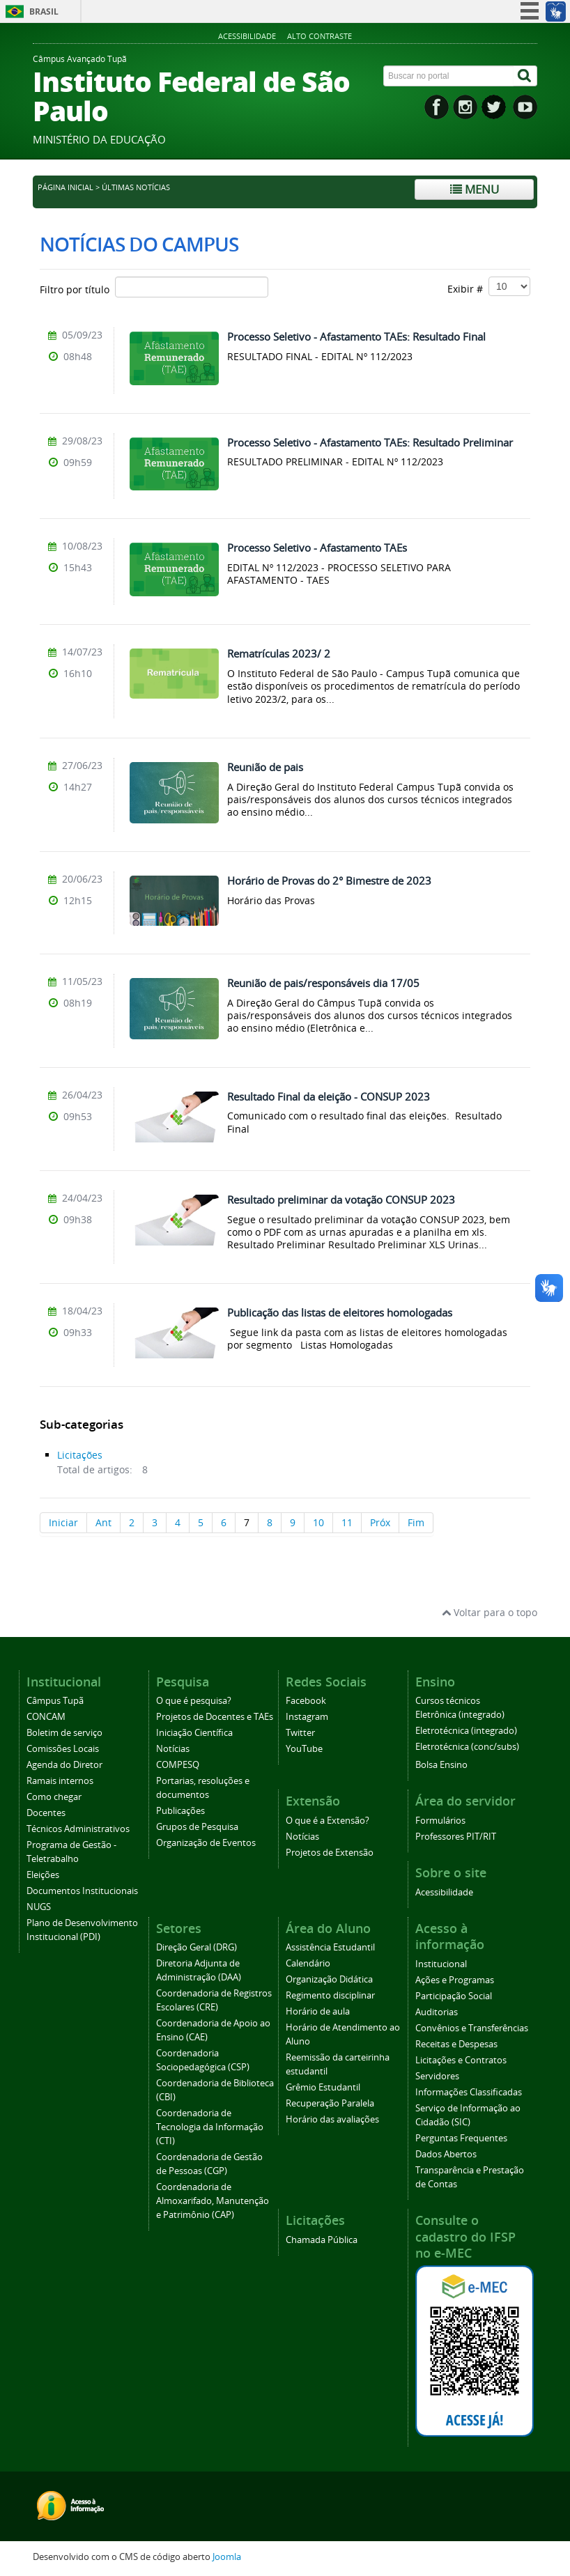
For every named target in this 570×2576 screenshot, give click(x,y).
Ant (103, 1522)
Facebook (306, 1701)
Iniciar (63, 1522)
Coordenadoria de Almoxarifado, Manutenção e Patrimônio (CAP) (212, 2201)
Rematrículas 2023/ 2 (278, 653)
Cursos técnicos (447, 1701)
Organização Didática (329, 1979)
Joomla (227, 2557)
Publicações (180, 1811)
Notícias (173, 1749)
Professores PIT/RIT (455, 1836)
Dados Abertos (446, 2154)
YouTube (304, 1749)
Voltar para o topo (489, 1612)
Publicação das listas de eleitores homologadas (339, 1312)
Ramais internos (59, 1781)
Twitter (300, 1733)
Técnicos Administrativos (78, 1829)
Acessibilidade (247, 36)
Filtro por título (154, 287)
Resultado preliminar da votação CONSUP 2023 (341, 1199)
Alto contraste (319, 36)
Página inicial (65, 187)
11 (347, 1522)
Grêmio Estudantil (323, 2087)
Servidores (437, 2076)
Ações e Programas (454, 1980)
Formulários (440, 1820)
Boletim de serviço (64, 1733)
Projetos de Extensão (329, 1853)
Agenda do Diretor (64, 1765)
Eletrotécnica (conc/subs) (467, 1747)
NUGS (38, 1907)
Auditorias (436, 2012)
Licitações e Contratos (461, 2060)
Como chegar (54, 1797)
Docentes (46, 1813)
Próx (380, 1522)
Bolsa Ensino (441, 1765)
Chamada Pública (321, 2240)
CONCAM (46, 1717)
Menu (474, 189)
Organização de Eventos (206, 1843)
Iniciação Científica (194, 1733)
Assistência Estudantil (330, 1947)
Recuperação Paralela (330, 2103)
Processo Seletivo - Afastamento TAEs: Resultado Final (356, 336)
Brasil (44, 11)
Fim (416, 1522)
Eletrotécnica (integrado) (466, 1731)
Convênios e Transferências (471, 2028)
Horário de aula (318, 2011)
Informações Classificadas (468, 2092)
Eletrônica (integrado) (459, 1715)
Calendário (308, 1963)
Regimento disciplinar (330, 1995)
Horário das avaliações (332, 2119)
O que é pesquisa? (193, 1701)
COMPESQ (177, 1765)
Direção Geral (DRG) (196, 1947)
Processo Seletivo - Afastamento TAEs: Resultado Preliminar (370, 442)
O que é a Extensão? (327, 1820)
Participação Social (453, 1996)
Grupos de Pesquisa (197, 1827)
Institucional (441, 1964)
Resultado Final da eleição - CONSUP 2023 (328, 1096)
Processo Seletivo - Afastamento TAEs (317, 547)
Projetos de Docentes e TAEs (214, 1717)
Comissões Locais (62, 1749)
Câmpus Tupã (55, 1701)
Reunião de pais (265, 767)
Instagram (307, 1717)
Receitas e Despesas (456, 2044)
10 (318, 1522)
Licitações (79, 1454)
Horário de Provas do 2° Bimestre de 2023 (329, 880)
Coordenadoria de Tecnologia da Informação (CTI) (209, 2127)
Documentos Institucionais (82, 1891)
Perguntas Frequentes (461, 2138)
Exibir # (488, 286)
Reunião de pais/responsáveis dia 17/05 (323, 983)
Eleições (42, 1875)
